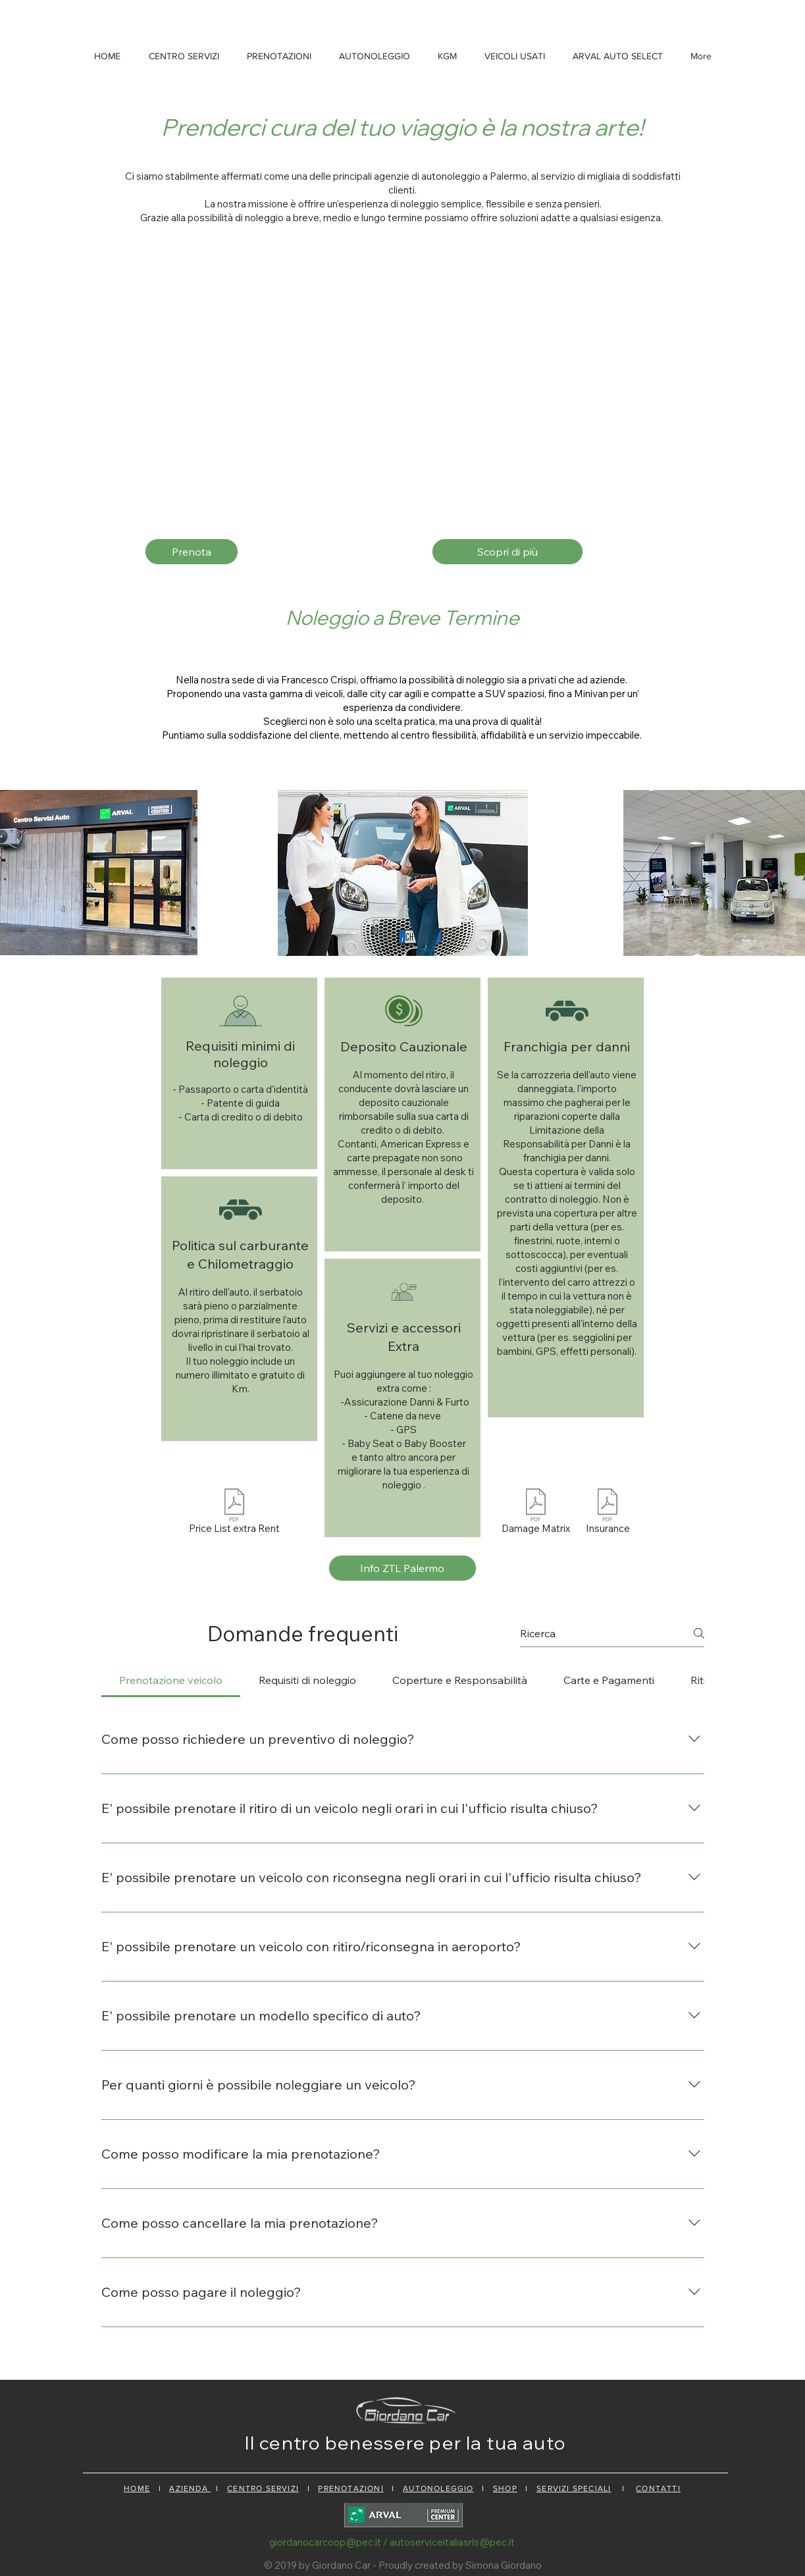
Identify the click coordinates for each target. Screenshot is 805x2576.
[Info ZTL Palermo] (402, 1568)
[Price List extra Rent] (234, 1513)
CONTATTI (658, 2488)
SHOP (505, 2488)
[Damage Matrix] (536, 1513)
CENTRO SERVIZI (263, 2488)
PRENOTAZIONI (350, 2488)
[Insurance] (608, 1513)
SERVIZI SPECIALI (573, 2488)
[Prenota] (191, 552)
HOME (137, 2488)
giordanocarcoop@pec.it (325, 2542)
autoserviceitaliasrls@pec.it (452, 2542)
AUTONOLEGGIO (438, 2488)
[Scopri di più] (507, 552)
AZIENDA (190, 2488)
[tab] (171, 1680)
